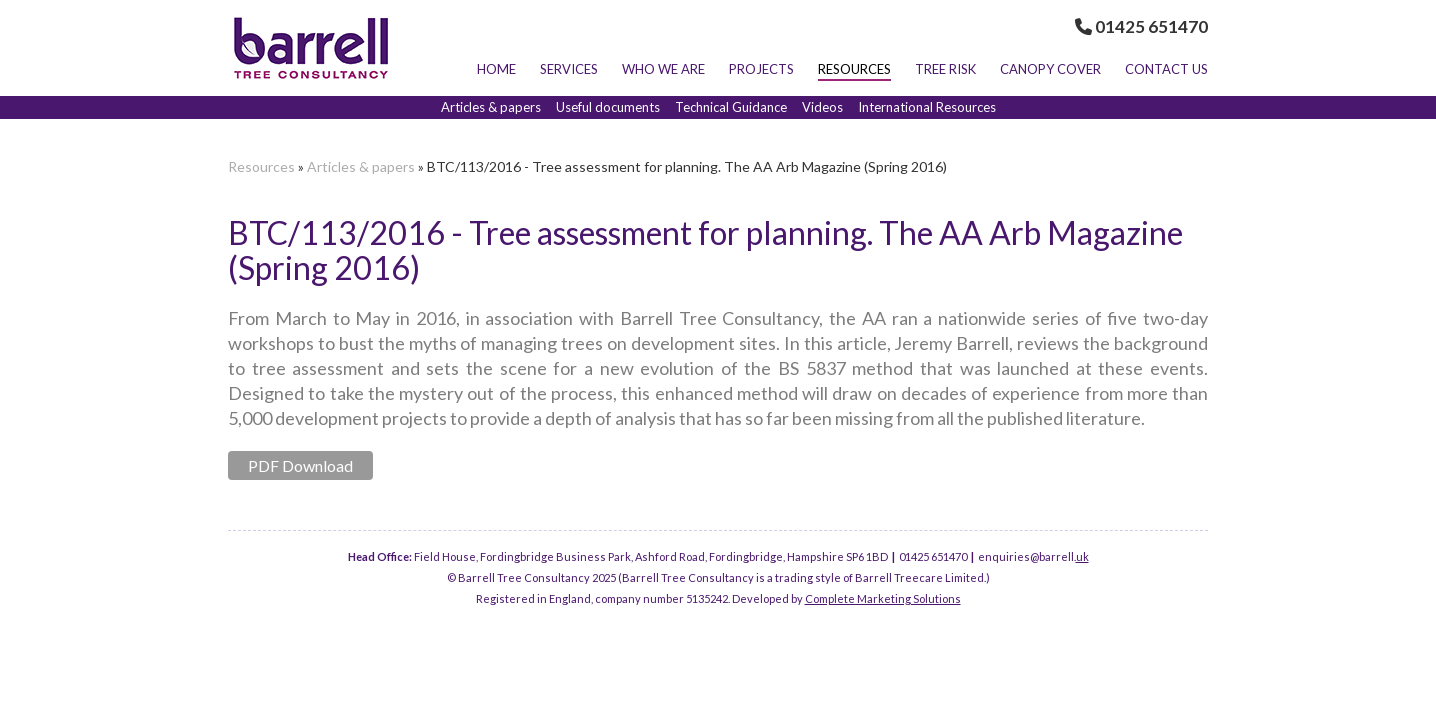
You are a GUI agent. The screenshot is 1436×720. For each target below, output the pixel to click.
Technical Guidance (731, 107)
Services (569, 69)
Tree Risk (945, 69)
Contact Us (1166, 69)
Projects (761, 69)
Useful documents (608, 107)
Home (496, 69)
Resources (854, 69)
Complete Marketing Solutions (883, 598)
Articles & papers (491, 107)
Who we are (663, 69)
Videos (822, 107)
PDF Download (300, 465)
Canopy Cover (1050, 69)
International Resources (927, 107)
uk (1082, 556)
